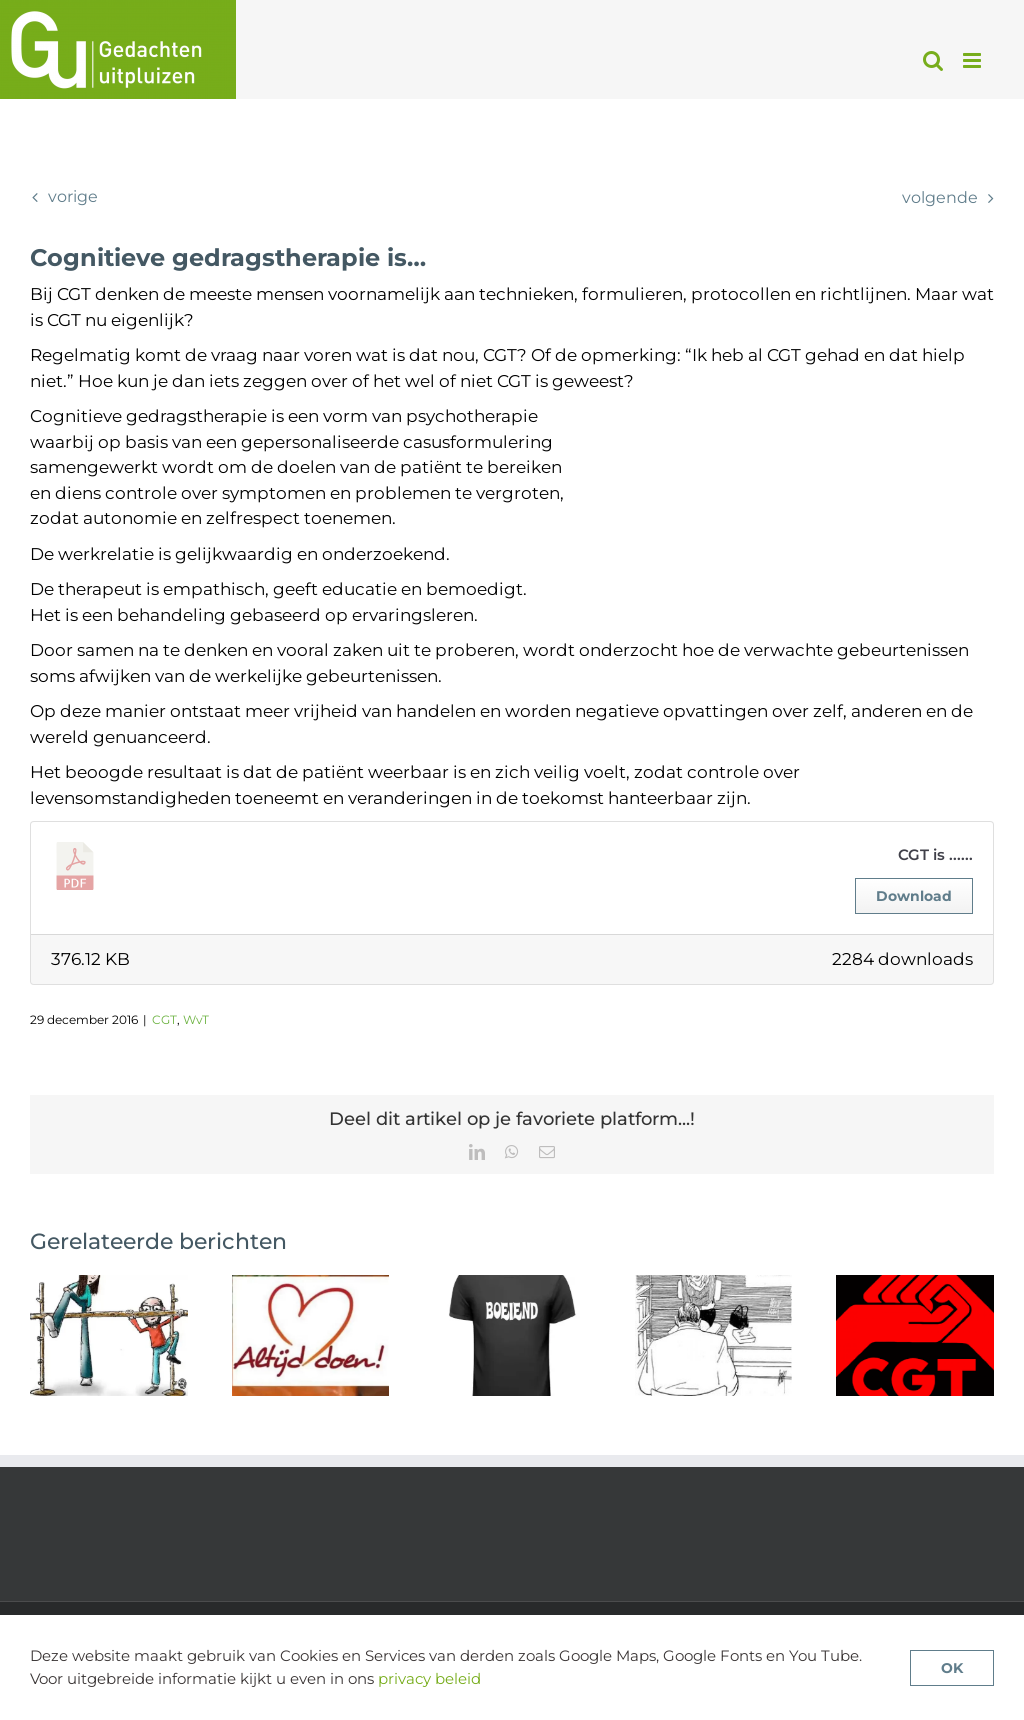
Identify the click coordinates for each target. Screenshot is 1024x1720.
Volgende (940, 197)
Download (914, 896)
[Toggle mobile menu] (973, 60)
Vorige (73, 196)
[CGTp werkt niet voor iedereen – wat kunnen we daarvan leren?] (512, 1285)
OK (952, 1668)
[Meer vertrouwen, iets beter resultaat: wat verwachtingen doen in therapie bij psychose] (109, 1285)
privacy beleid (429, 1678)
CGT (164, 1019)
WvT (196, 1019)
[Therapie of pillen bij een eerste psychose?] (714, 1285)
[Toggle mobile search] (933, 60)
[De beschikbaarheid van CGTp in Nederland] (915, 1285)
